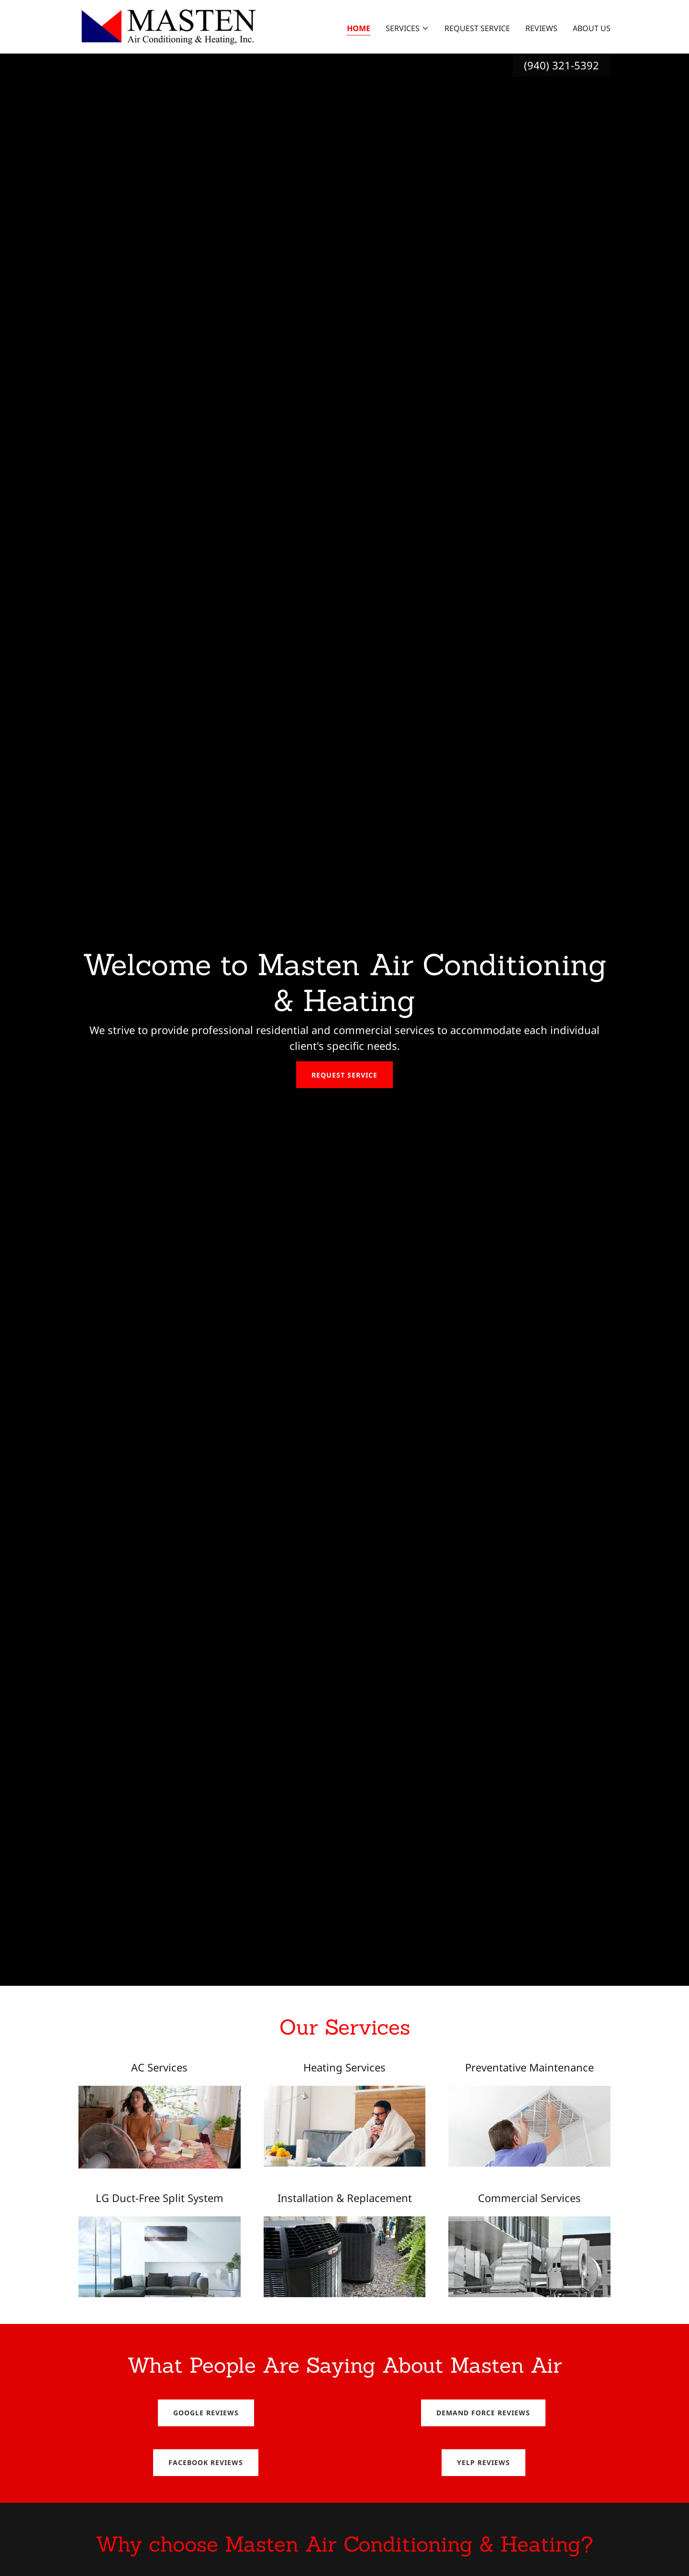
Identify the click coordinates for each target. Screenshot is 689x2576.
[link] (167, 26)
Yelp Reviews (483, 2462)
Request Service (344, 1074)
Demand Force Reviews (483, 2412)
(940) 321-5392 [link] (561, 65)
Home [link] (358, 28)
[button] (407, 28)
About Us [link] (592, 28)
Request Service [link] (477, 28)
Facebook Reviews (205, 2462)
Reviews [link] (541, 28)
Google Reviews (206, 2412)
